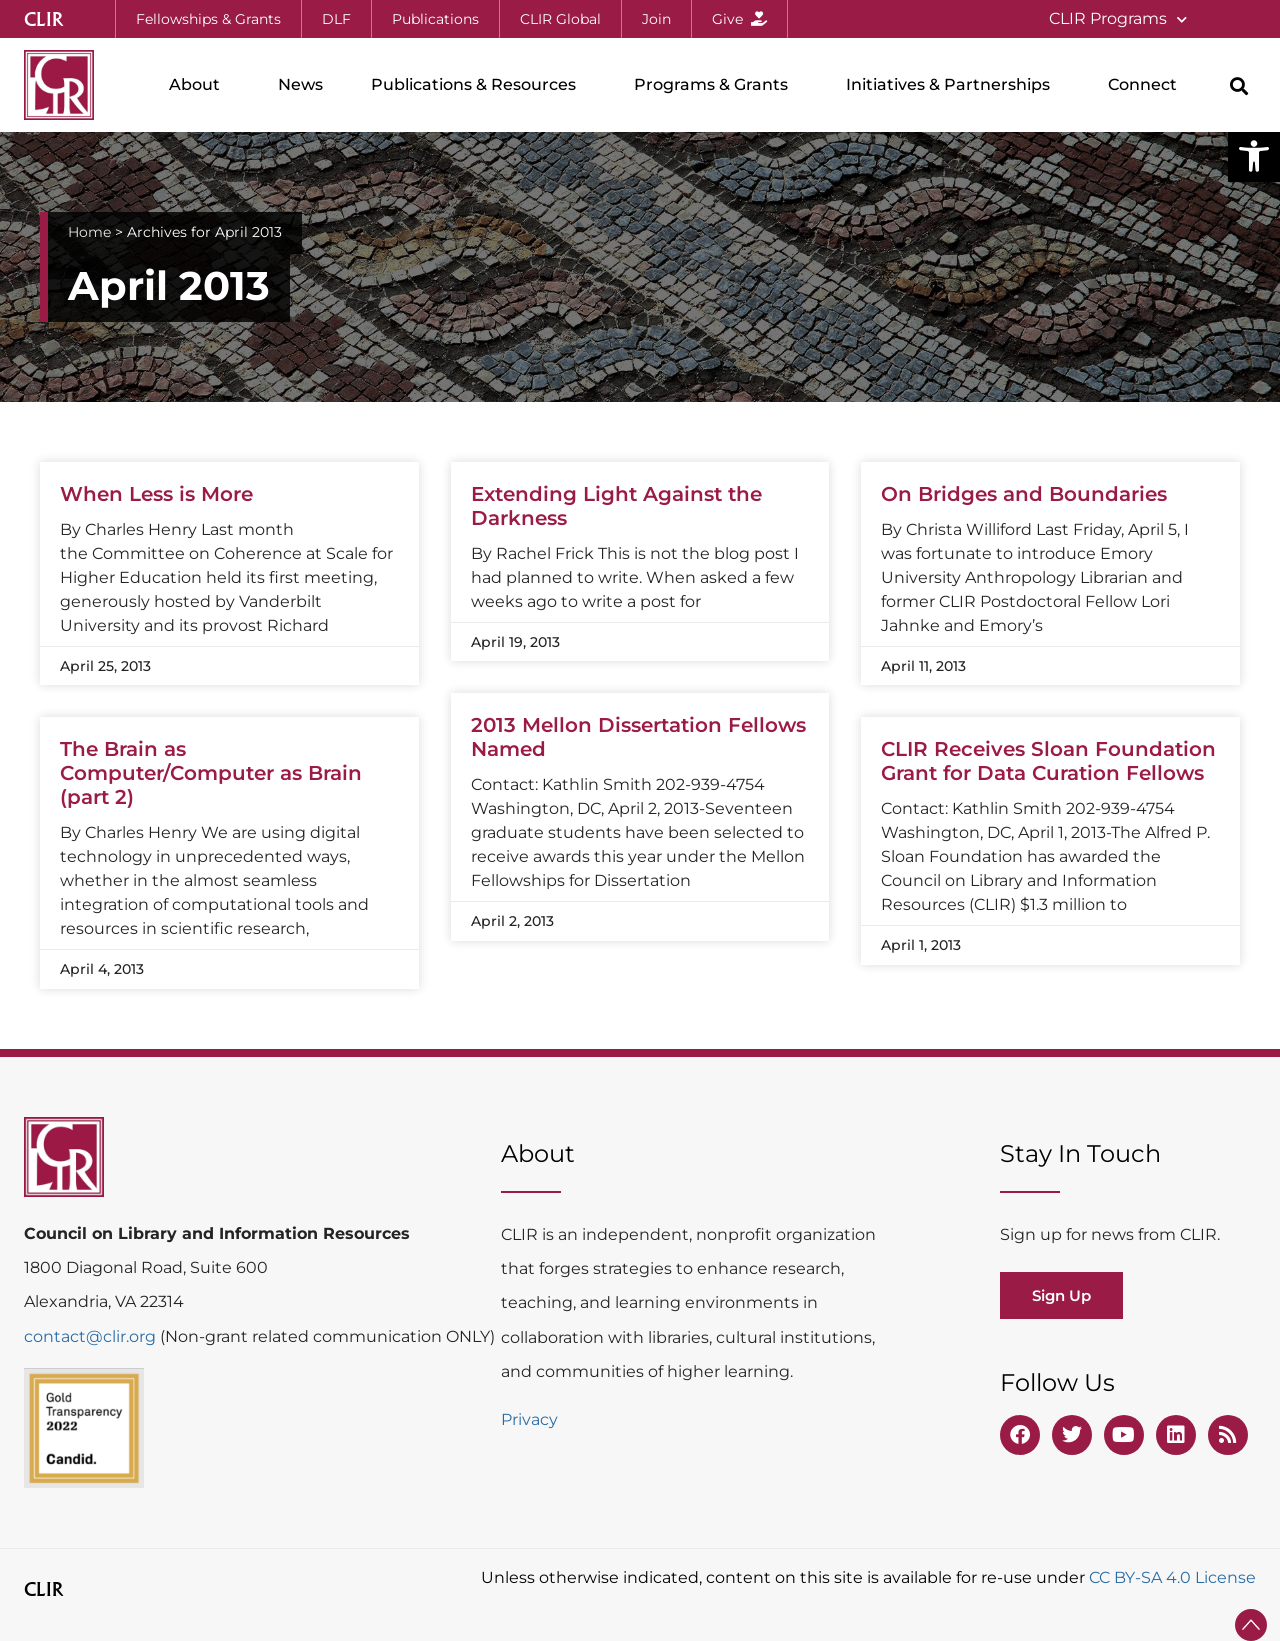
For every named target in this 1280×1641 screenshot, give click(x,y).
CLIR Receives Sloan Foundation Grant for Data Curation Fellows (1048, 761)
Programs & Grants (716, 85)
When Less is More (156, 494)
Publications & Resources (478, 85)
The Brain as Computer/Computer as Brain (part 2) (211, 773)
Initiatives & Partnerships (953, 85)
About (199, 85)
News (300, 84)
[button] (1254, 156)
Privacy (529, 1419)
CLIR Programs (1118, 19)
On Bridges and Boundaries (1024, 494)
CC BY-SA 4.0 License (1172, 1577)
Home (89, 232)
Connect (1147, 85)
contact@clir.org (92, 1336)
